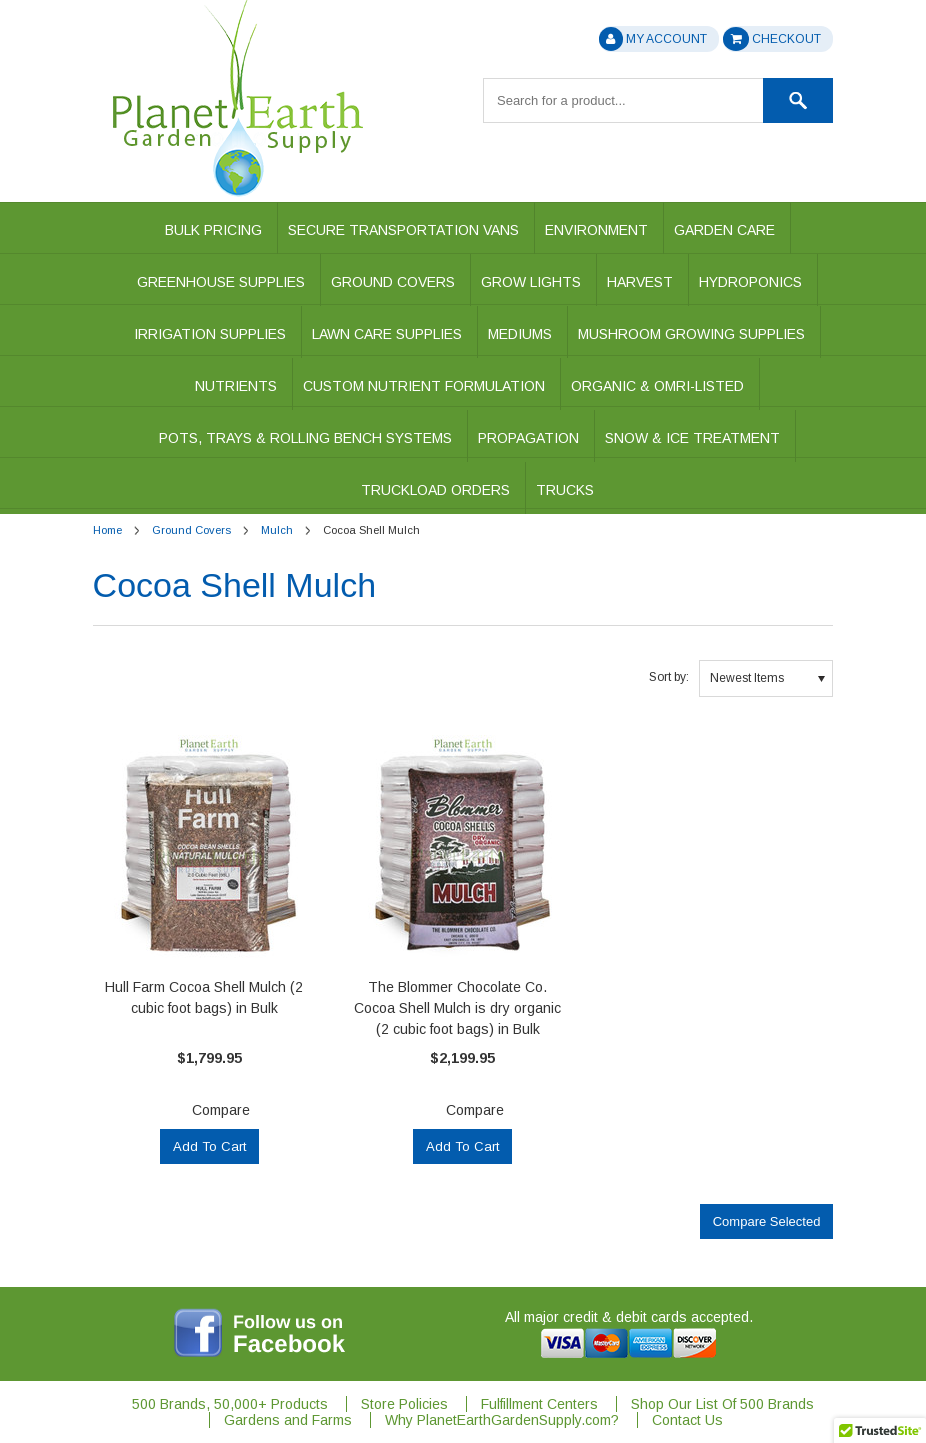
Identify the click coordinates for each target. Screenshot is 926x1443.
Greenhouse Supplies (221, 282)
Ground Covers (393, 282)
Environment (596, 230)
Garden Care (724, 230)
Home (107, 530)
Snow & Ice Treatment (692, 438)
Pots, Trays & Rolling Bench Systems (305, 438)
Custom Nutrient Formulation (424, 386)
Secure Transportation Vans (403, 230)
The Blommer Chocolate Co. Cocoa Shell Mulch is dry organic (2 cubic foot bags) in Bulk (457, 1008)
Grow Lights (531, 282)
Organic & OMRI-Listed (657, 386)
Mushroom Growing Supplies (691, 334)
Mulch (277, 530)
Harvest (640, 282)
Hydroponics (750, 282)
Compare (221, 1110)
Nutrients (236, 386)
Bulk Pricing (213, 230)
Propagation (528, 438)
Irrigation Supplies (210, 334)
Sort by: (669, 677)
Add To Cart (209, 1146)
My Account (653, 39)
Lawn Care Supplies (387, 334)
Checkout (772, 39)
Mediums (520, 334)
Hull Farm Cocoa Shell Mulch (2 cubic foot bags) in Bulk (204, 997)
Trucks (565, 490)
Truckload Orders (435, 490)
